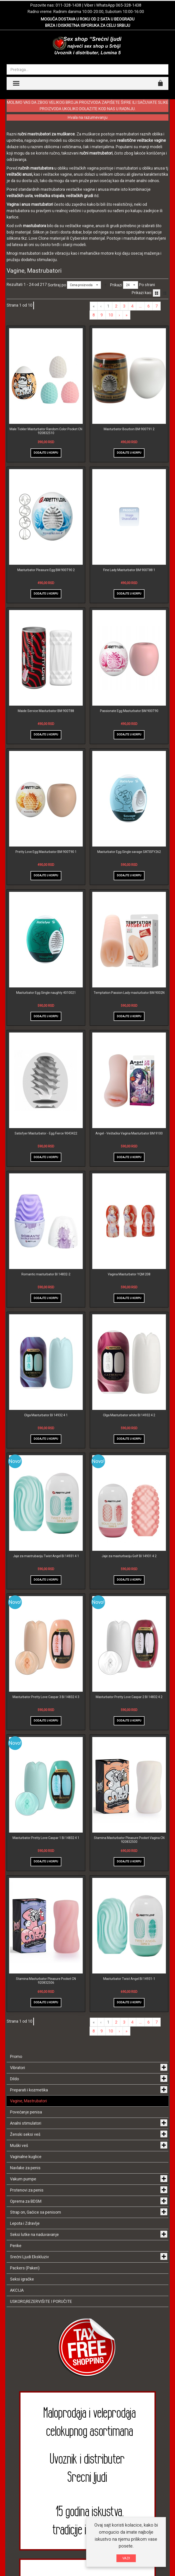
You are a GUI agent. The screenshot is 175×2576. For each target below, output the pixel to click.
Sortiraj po (57, 284)
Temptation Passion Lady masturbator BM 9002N (129, 992)
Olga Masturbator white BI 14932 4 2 (129, 1415)
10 (110, 315)
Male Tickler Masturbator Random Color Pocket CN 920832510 (46, 431)
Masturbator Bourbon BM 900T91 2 (129, 429)
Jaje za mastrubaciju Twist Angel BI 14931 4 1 (46, 1556)
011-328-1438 (68, 5)
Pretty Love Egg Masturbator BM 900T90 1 (46, 852)
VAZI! (126, 2558)
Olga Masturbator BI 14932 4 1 (46, 1415)
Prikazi (116, 284)
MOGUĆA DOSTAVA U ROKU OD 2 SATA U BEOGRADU (87, 19)
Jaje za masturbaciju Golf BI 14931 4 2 (129, 1556)
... (140, 306)
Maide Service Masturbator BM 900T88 (46, 711)
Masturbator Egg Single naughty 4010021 (46, 992)
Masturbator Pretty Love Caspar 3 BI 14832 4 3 (46, 1697)
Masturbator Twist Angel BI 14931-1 (129, 1979)
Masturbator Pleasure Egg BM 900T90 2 (46, 570)
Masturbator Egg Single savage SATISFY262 (129, 852)
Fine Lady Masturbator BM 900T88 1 (129, 570)
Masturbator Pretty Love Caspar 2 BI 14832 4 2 (129, 1697)
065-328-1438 (128, 5)
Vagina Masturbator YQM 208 (129, 1274)
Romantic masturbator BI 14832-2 (45, 1274)
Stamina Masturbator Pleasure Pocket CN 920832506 (46, 1981)
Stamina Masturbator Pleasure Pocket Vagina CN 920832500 (129, 1840)
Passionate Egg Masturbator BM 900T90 (129, 711)
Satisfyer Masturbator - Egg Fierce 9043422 (46, 1133)
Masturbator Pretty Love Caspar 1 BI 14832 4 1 (46, 1838)
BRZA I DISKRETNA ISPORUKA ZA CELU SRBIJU (87, 25)
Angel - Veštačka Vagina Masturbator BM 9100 (129, 1133)
